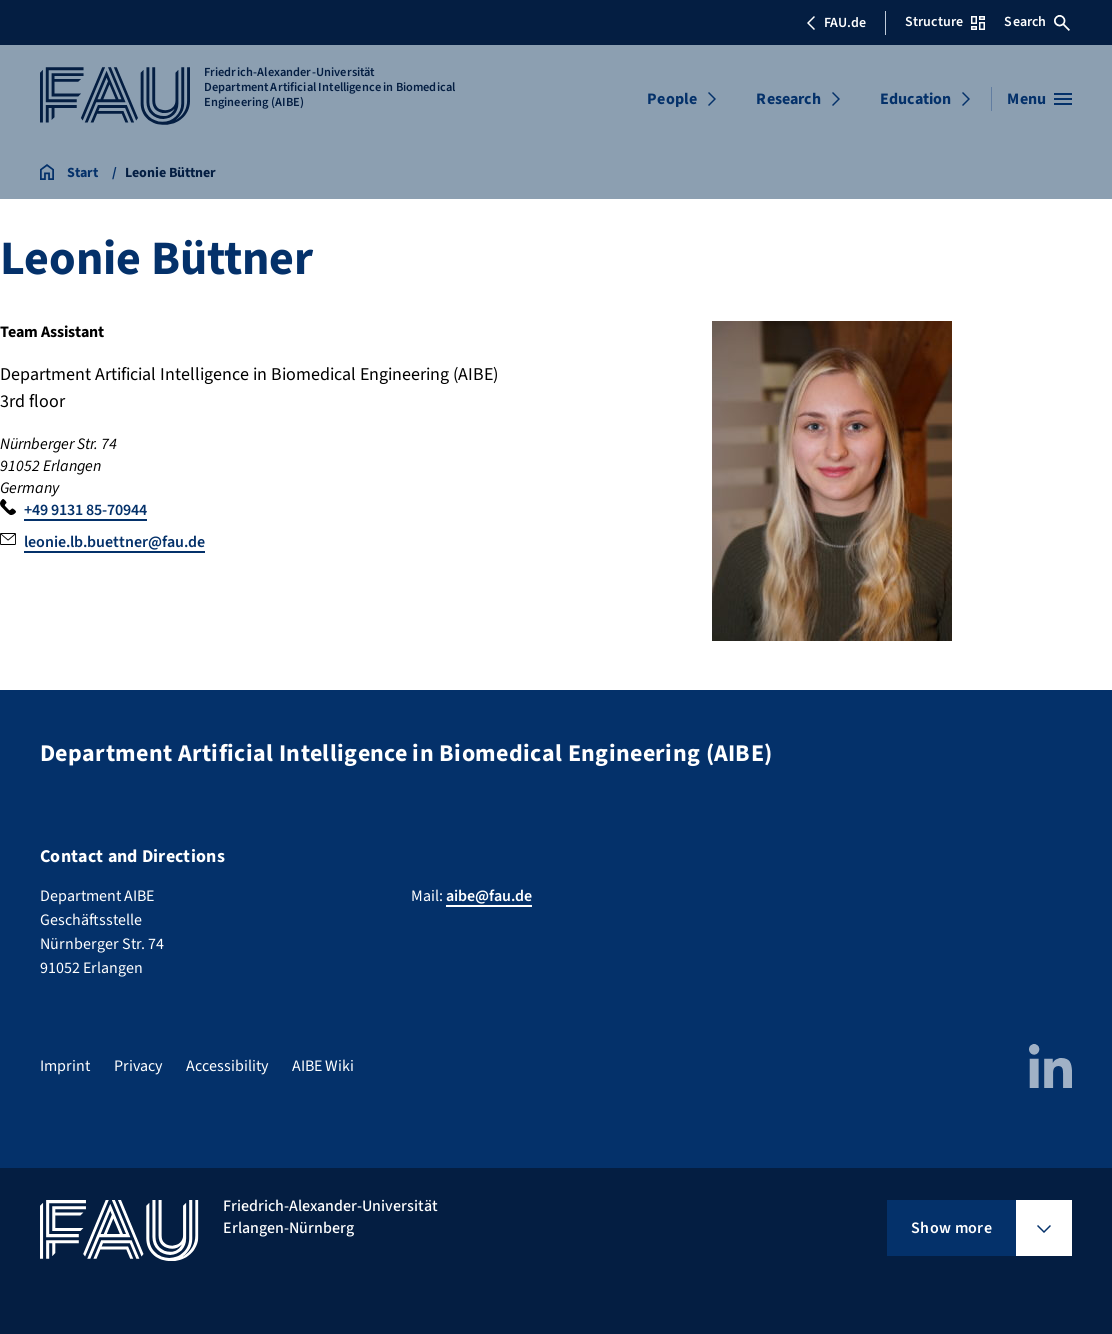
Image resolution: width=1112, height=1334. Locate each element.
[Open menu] (1039, 99)
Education (915, 99)
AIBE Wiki (323, 1066)
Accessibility (227, 1066)
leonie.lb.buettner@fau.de (114, 542)
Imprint (65, 1066)
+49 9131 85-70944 (85, 510)
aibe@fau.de (489, 896)
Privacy (138, 1066)
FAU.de (836, 23)
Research (788, 99)
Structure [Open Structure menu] (945, 22)
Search (1037, 22)
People (672, 99)
